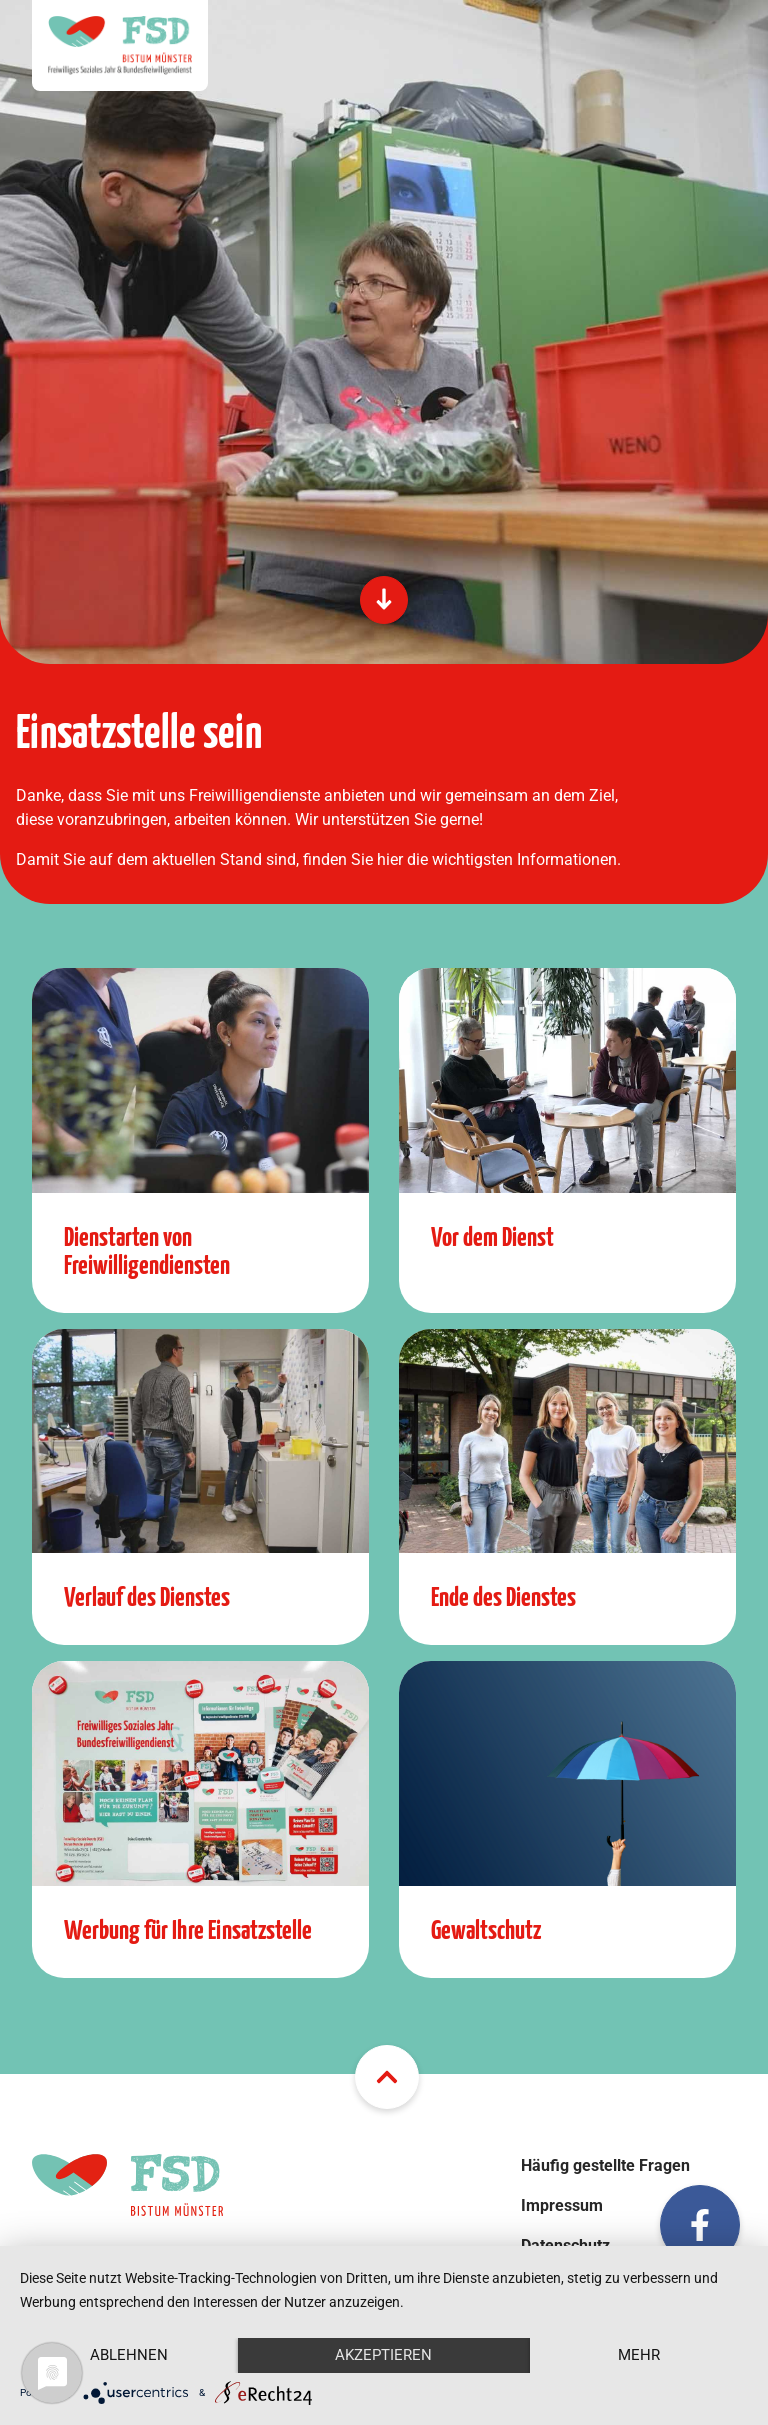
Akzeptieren (383, 2355)
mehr (639, 2355)
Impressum (562, 2205)
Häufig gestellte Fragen (605, 2165)
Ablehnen (129, 2355)
